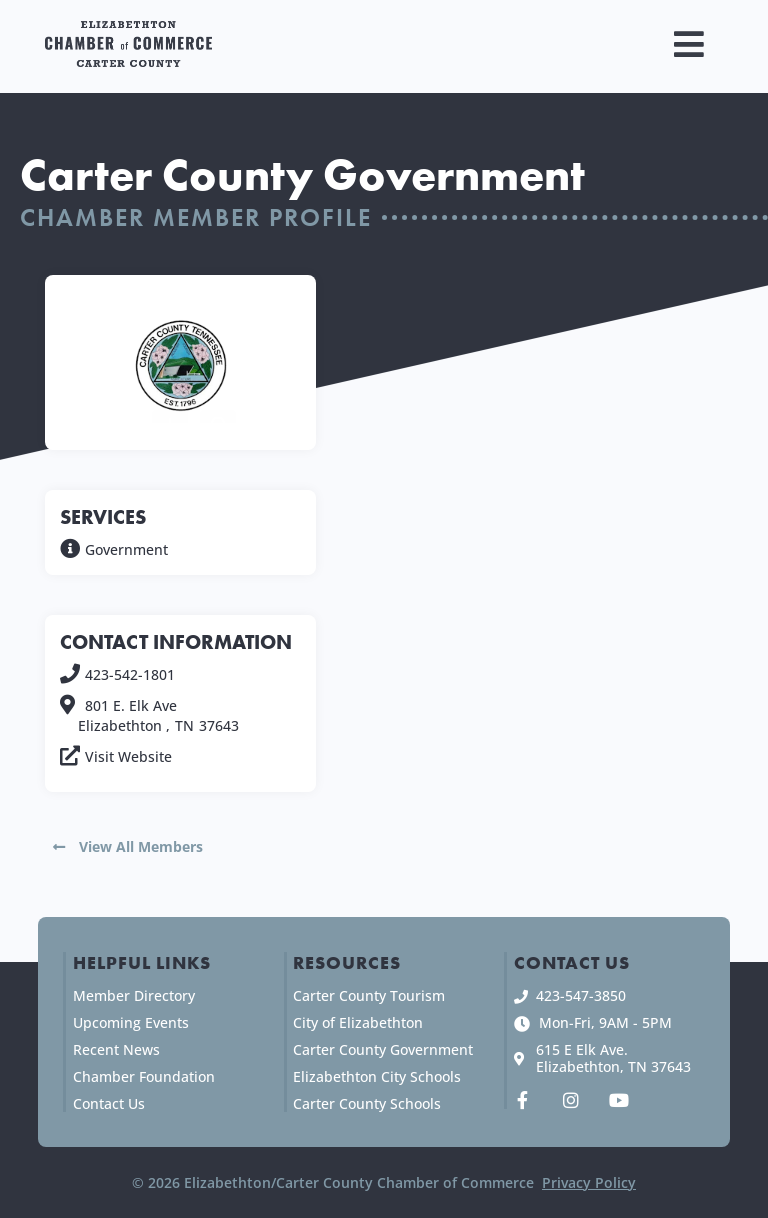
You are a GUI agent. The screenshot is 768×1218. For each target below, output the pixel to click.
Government (126, 549)
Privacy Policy (589, 1182)
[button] (689, 44)
